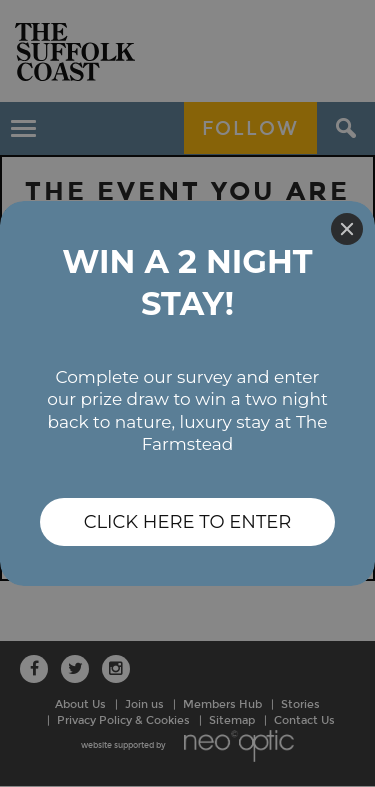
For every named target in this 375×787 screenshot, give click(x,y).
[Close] (347, 229)
